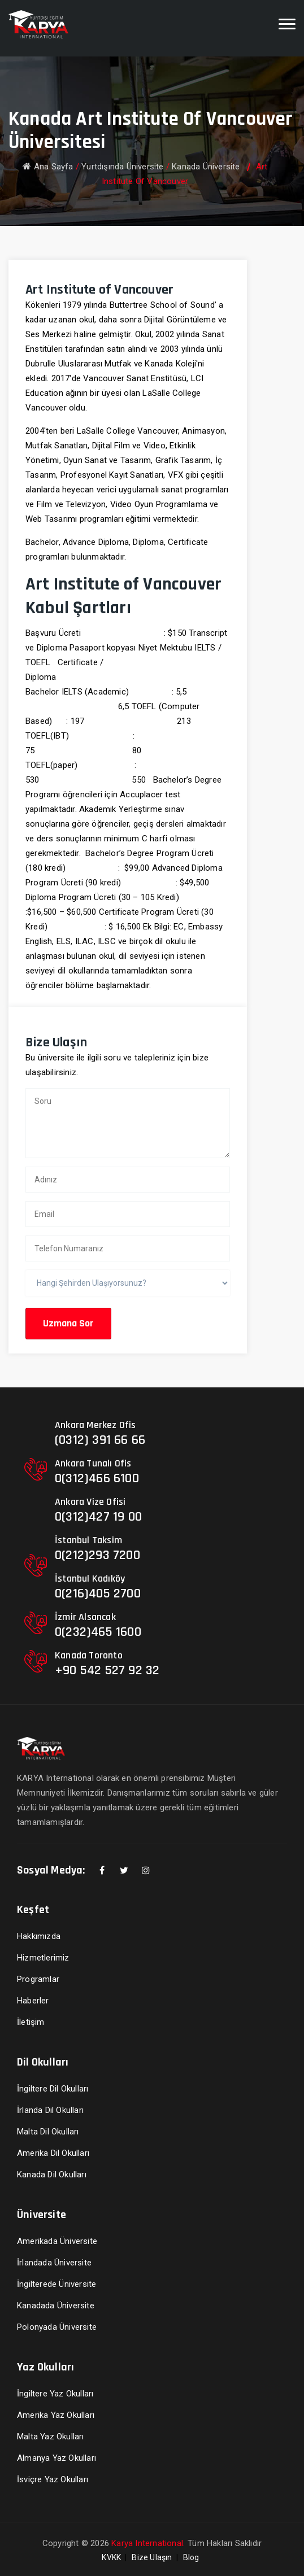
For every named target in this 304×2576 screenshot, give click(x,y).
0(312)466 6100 (97, 1478)
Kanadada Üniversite (55, 2305)
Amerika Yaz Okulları (55, 2415)
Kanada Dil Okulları (51, 2174)
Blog (191, 2557)
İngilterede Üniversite (56, 2284)
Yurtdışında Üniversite (122, 166)
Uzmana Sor (68, 1323)
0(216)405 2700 (98, 1593)
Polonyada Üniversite (57, 2327)
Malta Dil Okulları (48, 2132)
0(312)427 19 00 (98, 1516)
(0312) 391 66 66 (100, 1439)
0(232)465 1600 (98, 1631)
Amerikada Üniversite (57, 2241)
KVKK (111, 2557)
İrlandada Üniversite (54, 2263)
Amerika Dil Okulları (53, 2153)
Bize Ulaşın (152, 2557)
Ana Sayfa (48, 166)
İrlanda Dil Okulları (50, 2110)
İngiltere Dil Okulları (52, 2089)
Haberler (33, 2001)
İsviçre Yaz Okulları (52, 2479)
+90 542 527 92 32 (107, 1670)
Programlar (38, 1979)
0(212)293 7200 (97, 1555)
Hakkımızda (38, 1936)
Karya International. (148, 2543)
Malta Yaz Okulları (50, 2436)
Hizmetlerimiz (43, 1958)
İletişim (31, 2022)
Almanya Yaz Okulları (56, 2458)
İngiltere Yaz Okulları (55, 2394)
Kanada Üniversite (206, 166)
